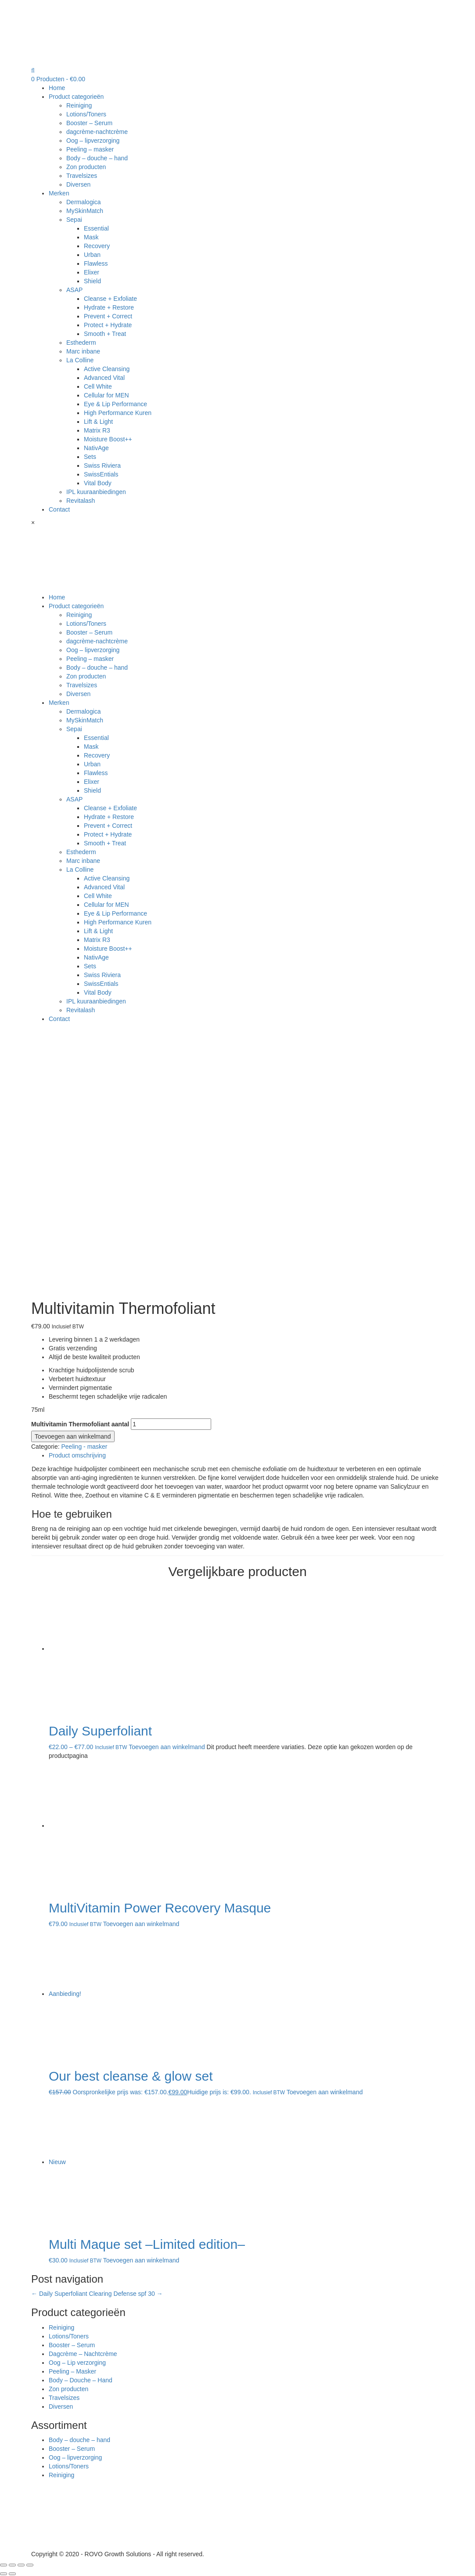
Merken (59, 193)
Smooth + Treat (105, 333)
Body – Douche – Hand (80, 2380)
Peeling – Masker (72, 2371)
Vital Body (98, 483)
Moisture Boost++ (108, 439)
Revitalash (80, 500)
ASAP (74, 289)
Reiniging (79, 105)
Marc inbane (83, 351)
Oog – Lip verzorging (77, 2362)
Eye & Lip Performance (115, 404)
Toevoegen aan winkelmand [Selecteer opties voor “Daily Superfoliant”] (167, 1746)
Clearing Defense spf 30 (126, 2293)
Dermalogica (83, 202)
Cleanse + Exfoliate (110, 298)
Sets (90, 456)
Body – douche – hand (97, 158)
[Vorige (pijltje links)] (3, 2573)
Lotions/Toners (86, 114)
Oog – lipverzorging (92, 140)
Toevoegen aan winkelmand (73, 1436)
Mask (91, 237)
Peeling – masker (90, 149)
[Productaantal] (171, 1424)
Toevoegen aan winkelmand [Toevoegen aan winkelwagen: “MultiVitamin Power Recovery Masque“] (141, 1923)
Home (57, 87)
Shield (92, 281)
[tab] (246, 1455)
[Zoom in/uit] (29, 2565)
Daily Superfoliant (59, 2293)
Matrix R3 (97, 430)
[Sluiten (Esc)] (3, 2565)
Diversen (78, 184)
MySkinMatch (84, 210)
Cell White (98, 386)
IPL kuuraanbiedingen (96, 491)
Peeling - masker (84, 1446)
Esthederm (81, 342)
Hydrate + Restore (109, 307)
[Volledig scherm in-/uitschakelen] (21, 2565)
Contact (59, 509)
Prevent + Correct (108, 316)
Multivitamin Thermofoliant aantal (80, 1424)
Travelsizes (81, 175)
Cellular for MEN (106, 395)
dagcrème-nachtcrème (97, 131)
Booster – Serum (89, 122)
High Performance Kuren (117, 412)
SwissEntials (101, 474)
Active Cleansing (107, 368)
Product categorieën (76, 96)
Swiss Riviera (102, 465)
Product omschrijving (77, 1455)
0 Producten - (58, 79)
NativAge (96, 447)
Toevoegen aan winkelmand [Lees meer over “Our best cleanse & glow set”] (325, 2092)
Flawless (96, 263)
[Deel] (12, 2565)
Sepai (74, 219)
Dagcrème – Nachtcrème (83, 2353)
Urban (92, 254)
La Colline (80, 360)
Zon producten (86, 166)
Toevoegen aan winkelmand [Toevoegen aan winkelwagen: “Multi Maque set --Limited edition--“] (141, 2260)
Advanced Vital (104, 377)
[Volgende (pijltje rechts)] (12, 2573)
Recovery (97, 245)
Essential (96, 228)
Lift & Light (98, 421)
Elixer (91, 272)
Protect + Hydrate (108, 324)
